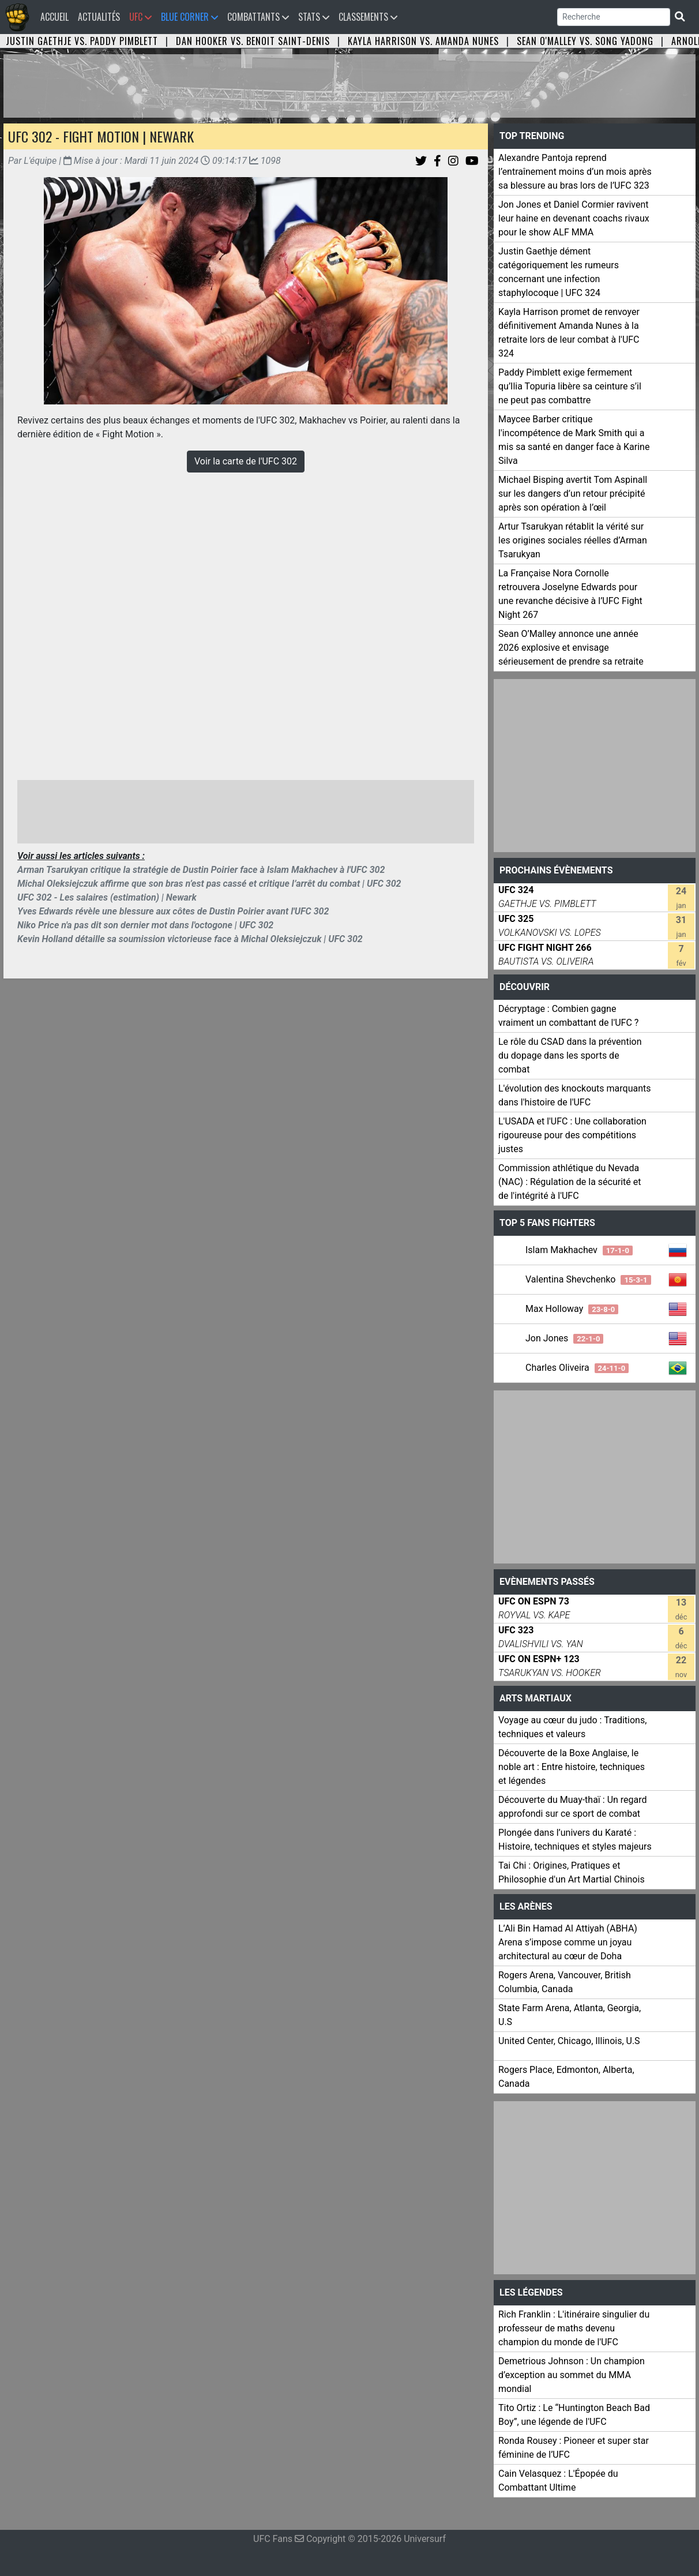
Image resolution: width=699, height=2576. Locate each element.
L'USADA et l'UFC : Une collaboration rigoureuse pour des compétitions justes (572, 1135)
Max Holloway (571, 1308)
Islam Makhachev (579, 1249)
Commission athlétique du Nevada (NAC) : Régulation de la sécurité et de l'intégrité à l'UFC (569, 1182)
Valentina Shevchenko (588, 1279)
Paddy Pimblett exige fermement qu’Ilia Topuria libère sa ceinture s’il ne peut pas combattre (569, 386)
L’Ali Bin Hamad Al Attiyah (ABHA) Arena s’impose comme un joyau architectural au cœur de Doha (567, 1942)
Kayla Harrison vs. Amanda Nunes (423, 41)
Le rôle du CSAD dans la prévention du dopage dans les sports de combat (569, 1055)
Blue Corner (189, 17)
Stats (313, 17)
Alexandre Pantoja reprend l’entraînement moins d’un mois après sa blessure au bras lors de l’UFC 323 (575, 171)
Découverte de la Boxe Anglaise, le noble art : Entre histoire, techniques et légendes (571, 1767)
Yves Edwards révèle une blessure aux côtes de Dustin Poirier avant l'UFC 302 (173, 911)
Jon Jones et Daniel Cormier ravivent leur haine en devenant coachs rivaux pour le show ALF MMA (573, 218)
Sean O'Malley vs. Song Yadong (585, 41)
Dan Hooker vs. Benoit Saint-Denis (253, 41)
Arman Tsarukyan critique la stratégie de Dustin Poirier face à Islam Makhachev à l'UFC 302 (201, 869)
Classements (368, 17)
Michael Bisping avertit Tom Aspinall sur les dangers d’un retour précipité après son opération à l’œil (572, 493)
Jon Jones (564, 1338)
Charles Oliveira (577, 1367)
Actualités (99, 17)
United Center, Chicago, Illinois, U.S (569, 2040)
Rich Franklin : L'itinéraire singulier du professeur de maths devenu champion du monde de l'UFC (573, 2328)
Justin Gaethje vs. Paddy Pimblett (82, 41)
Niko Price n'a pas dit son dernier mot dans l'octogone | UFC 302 (145, 925)
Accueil (56, 16)
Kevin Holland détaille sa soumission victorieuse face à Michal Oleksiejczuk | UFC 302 (190, 938)
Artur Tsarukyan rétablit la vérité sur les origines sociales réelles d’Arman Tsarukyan (572, 540)
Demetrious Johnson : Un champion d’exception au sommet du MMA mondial (571, 2375)
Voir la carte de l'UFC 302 (245, 461)
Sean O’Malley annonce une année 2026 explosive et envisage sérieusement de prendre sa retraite (571, 647)
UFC (140, 17)
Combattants (258, 17)
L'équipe (40, 160)
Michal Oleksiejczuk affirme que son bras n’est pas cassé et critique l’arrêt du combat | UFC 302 (209, 883)
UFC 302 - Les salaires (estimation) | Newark (107, 897)
